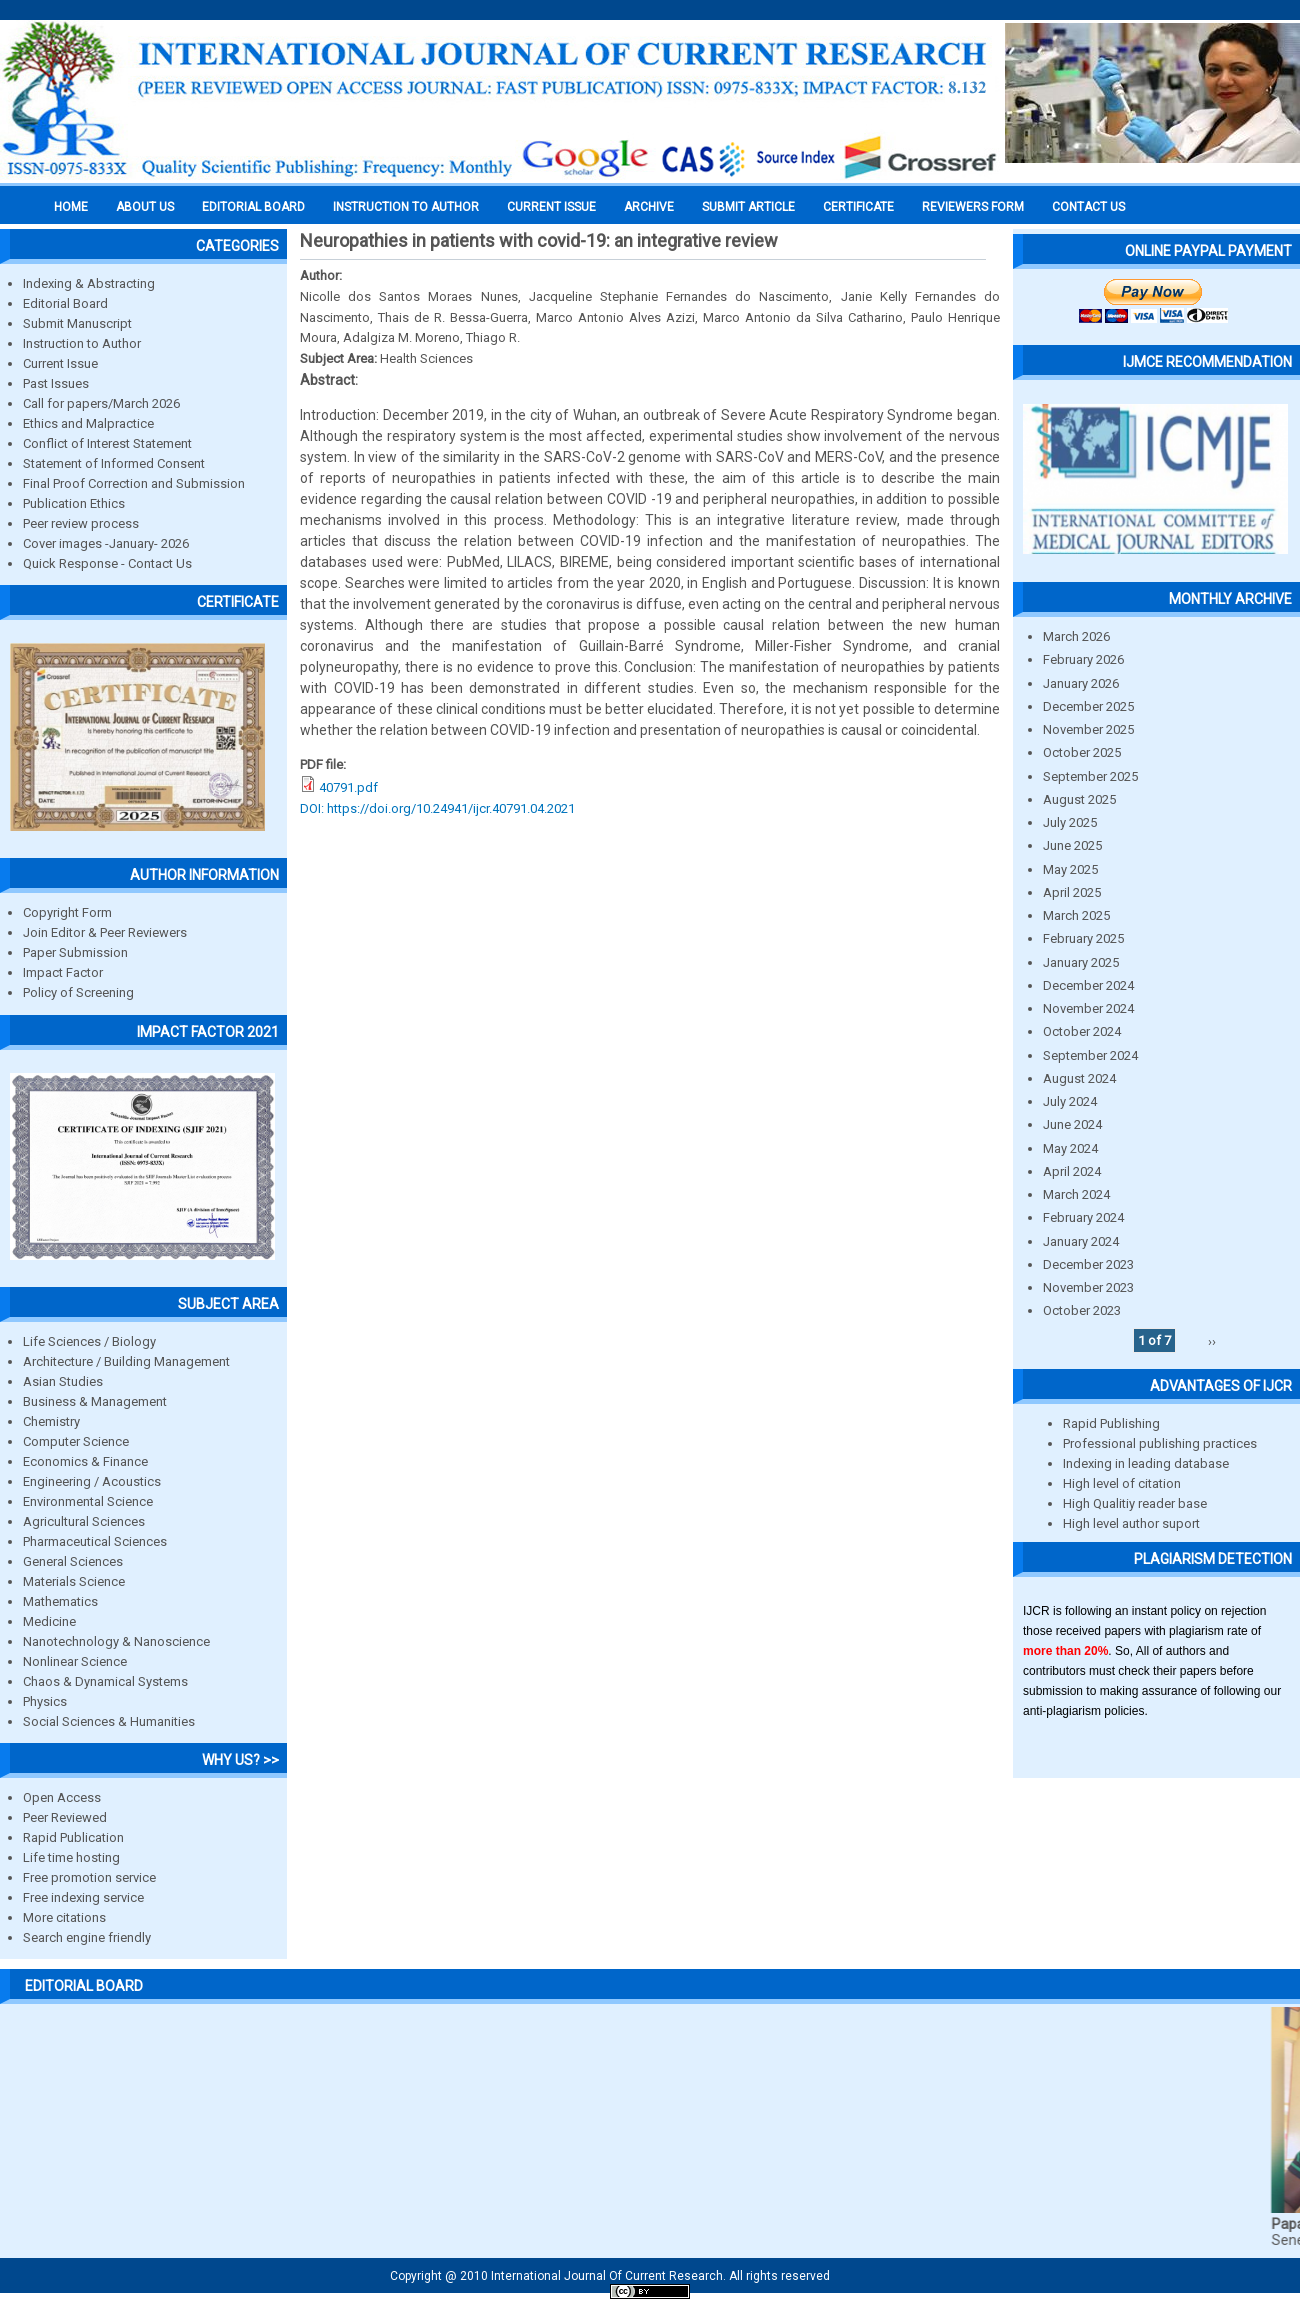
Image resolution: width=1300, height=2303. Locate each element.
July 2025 (1070, 822)
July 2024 (1070, 1101)
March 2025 (1076, 915)
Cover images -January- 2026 (106, 543)
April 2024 (1072, 1171)
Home (71, 207)
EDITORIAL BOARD (253, 207)
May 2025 (1070, 869)
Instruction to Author (82, 343)
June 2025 (1072, 845)
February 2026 (1083, 659)
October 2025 (1082, 752)
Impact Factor (63, 972)
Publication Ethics (74, 503)
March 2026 (1076, 636)
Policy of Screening (78, 992)
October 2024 (1082, 1031)
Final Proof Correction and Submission (134, 483)
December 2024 (1088, 985)
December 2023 (1088, 1264)
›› (1212, 1340)
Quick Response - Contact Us (107, 563)
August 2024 (1079, 1078)
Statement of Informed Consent (114, 463)
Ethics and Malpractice (88, 423)
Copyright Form (67, 912)
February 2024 (1083, 1217)
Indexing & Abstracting (89, 283)
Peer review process (81, 523)
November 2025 (1088, 729)
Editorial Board (65, 303)
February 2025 (1083, 938)
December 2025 (1088, 706)
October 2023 (1082, 1310)
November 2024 (1088, 1008)
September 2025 (1090, 776)
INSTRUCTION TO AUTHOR (406, 207)
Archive (649, 207)
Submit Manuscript (77, 323)
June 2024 (1072, 1124)
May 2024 (1070, 1148)
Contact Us (1088, 207)
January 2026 (1081, 683)
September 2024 (1090, 1055)
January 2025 (1081, 962)
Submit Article (748, 207)
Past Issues (56, 383)
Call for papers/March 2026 (101, 403)
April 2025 (1072, 892)
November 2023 (1088, 1287)
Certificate (858, 207)
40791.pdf (348, 787)
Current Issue (551, 207)
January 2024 (1081, 1241)
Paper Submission (75, 952)
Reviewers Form (973, 207)
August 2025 (1079, 799)
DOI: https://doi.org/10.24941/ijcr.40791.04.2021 (437, 808)
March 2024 (1076, 1194)
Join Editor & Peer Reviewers (105, 932)
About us (145, 207)
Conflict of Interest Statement (107, 443)
